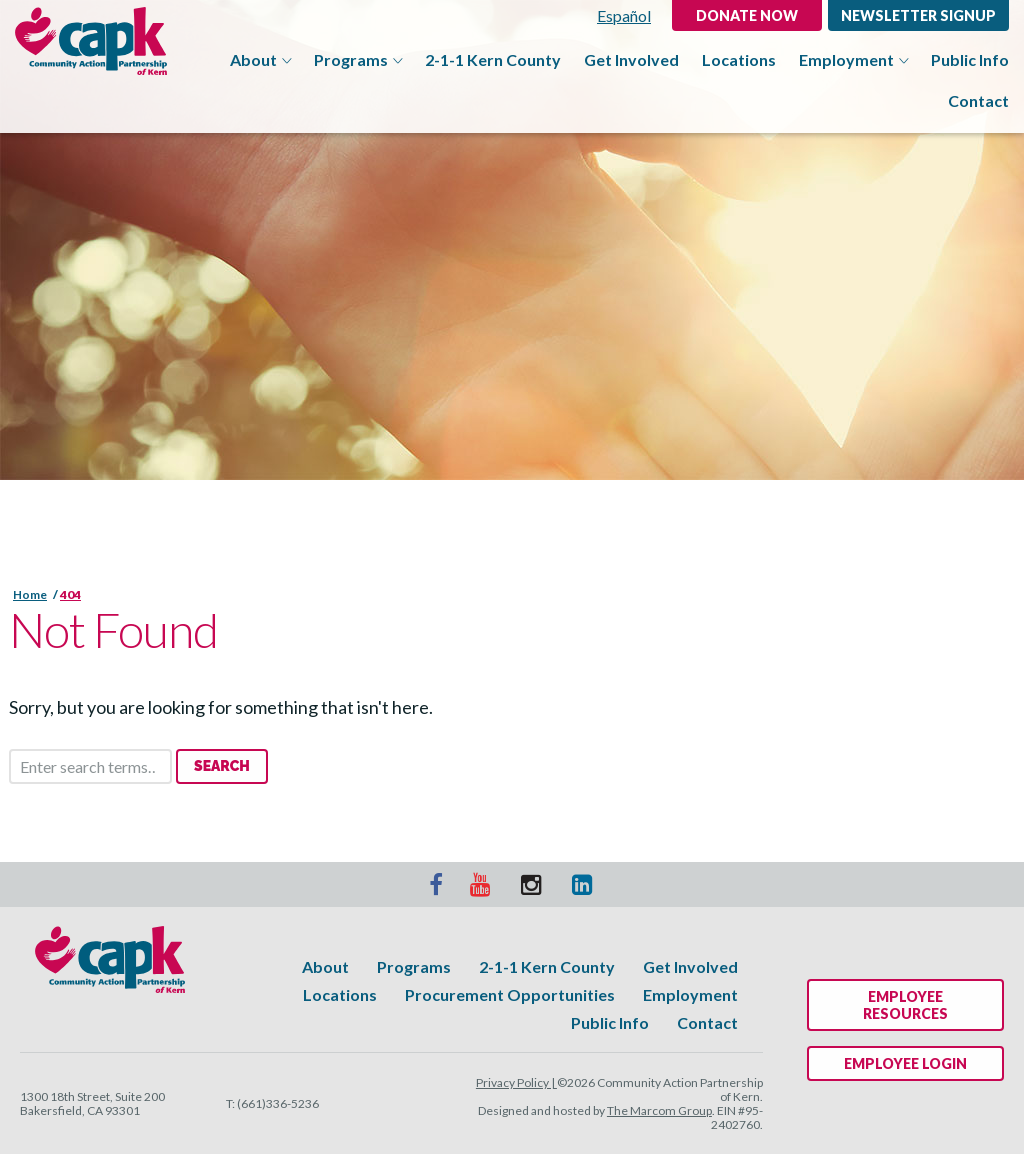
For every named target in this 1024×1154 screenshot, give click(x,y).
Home (30, 594)
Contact (978, 101)
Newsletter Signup (918, 15)
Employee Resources (905, 1005)
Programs (358, 60)
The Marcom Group (659, 1110)
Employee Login (905, 1063)
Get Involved (631, 60)
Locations (739, 60)
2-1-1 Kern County (493, 60)
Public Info (970, 60)
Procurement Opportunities (510, 994)
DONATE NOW (747, 15)
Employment (853, 60)
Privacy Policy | (516, 1082)
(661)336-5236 (278, 1103)
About (260, 60)
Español (624, 15)
